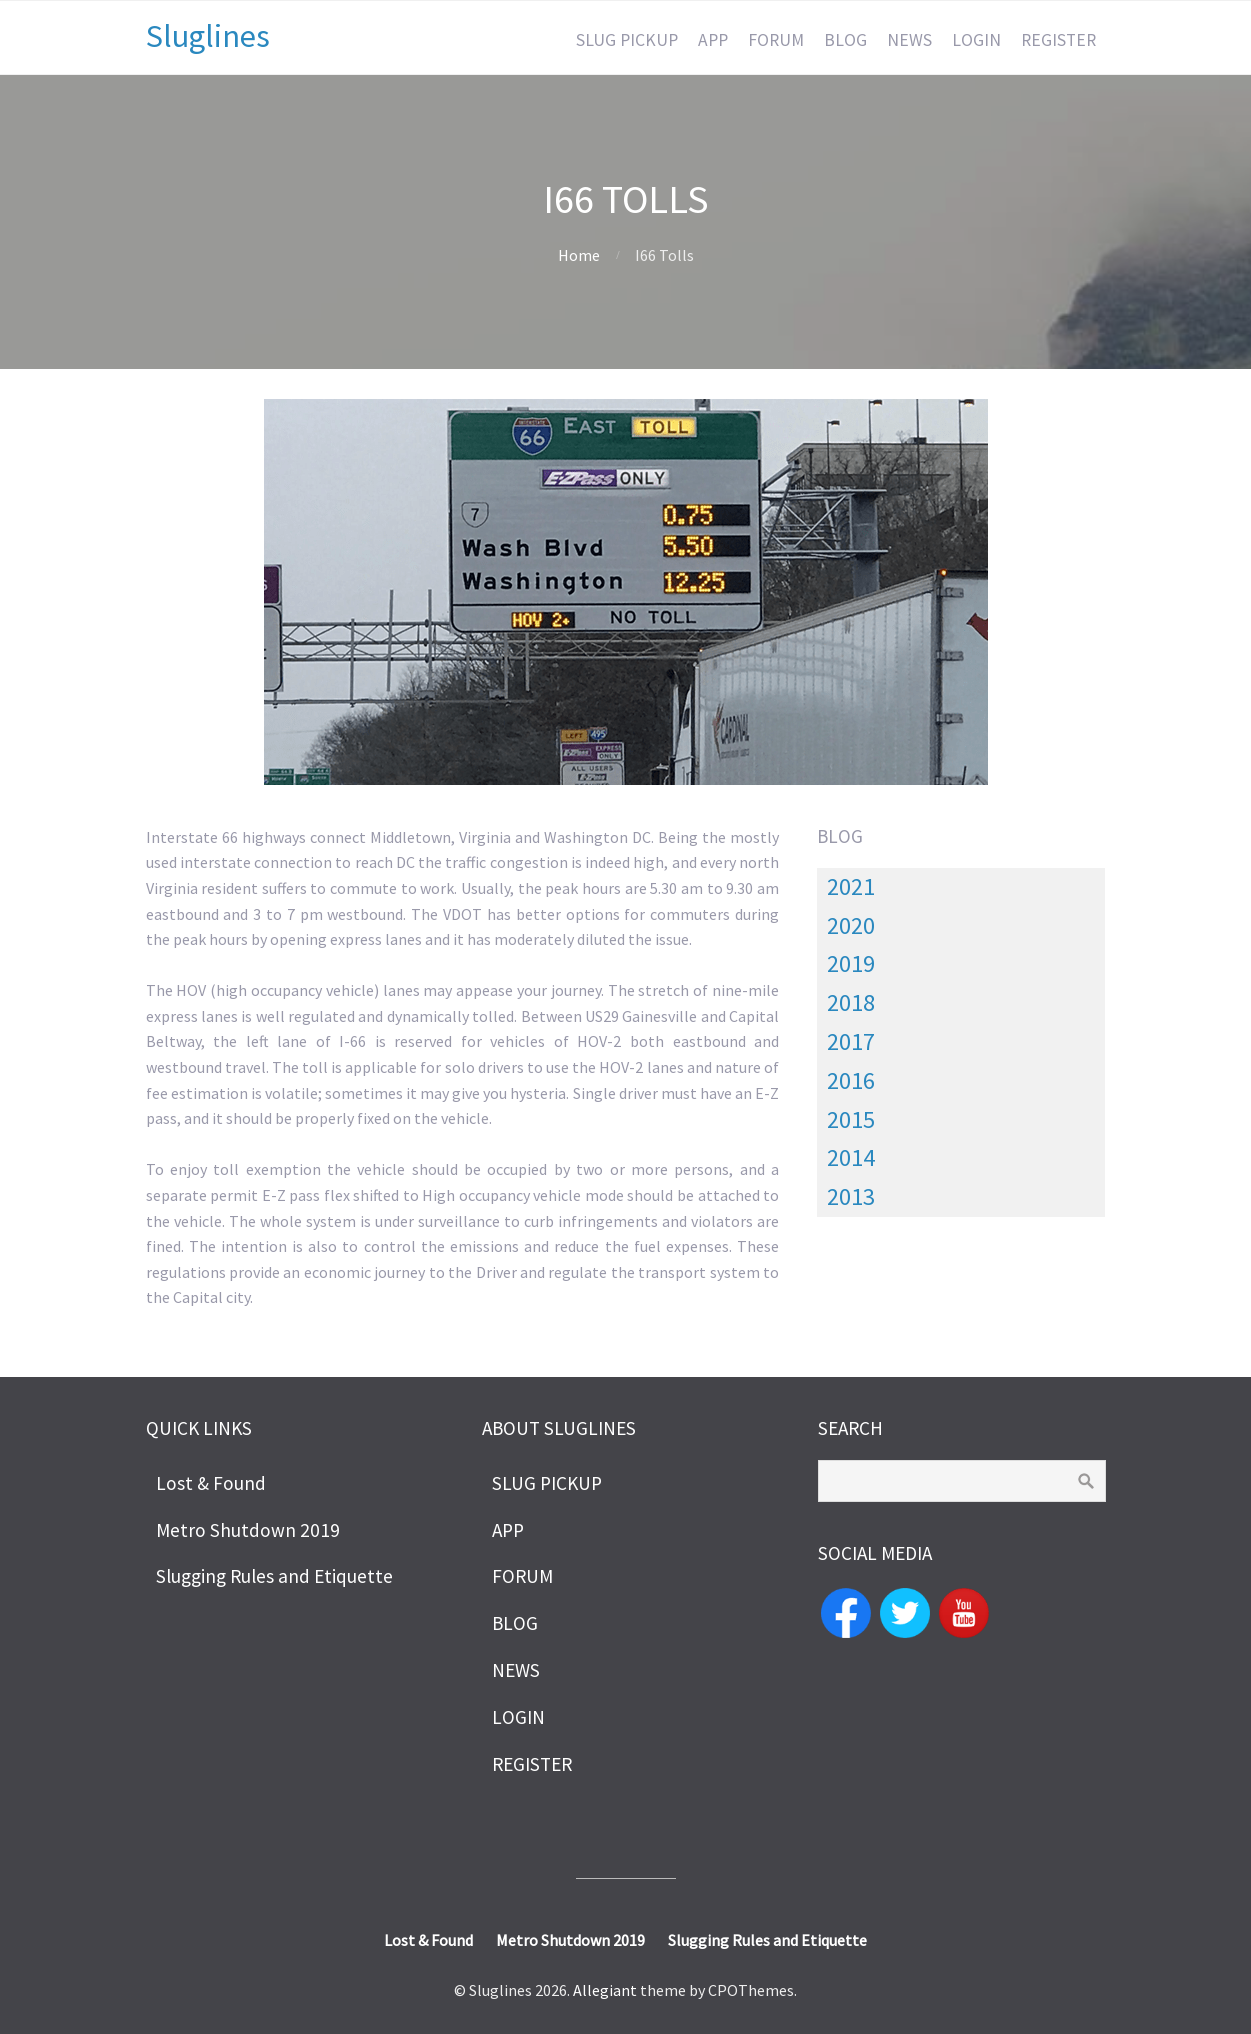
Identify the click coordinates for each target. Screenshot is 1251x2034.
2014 (851, 1157)
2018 (851, 1002)
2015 (851, 1119)
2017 (851, 1041)
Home (579, 255)
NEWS (909, 40)
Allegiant (605, 1990)
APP (713, 40)
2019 (851, 963)
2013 (851, 1196)
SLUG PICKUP (627, 40)
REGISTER (1058, 40)
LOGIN (976, 40)
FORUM (776, 40)
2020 (851, 925)
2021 (851, 886)
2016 (851, 1080)
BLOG (845, 40)
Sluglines (208, 36)
